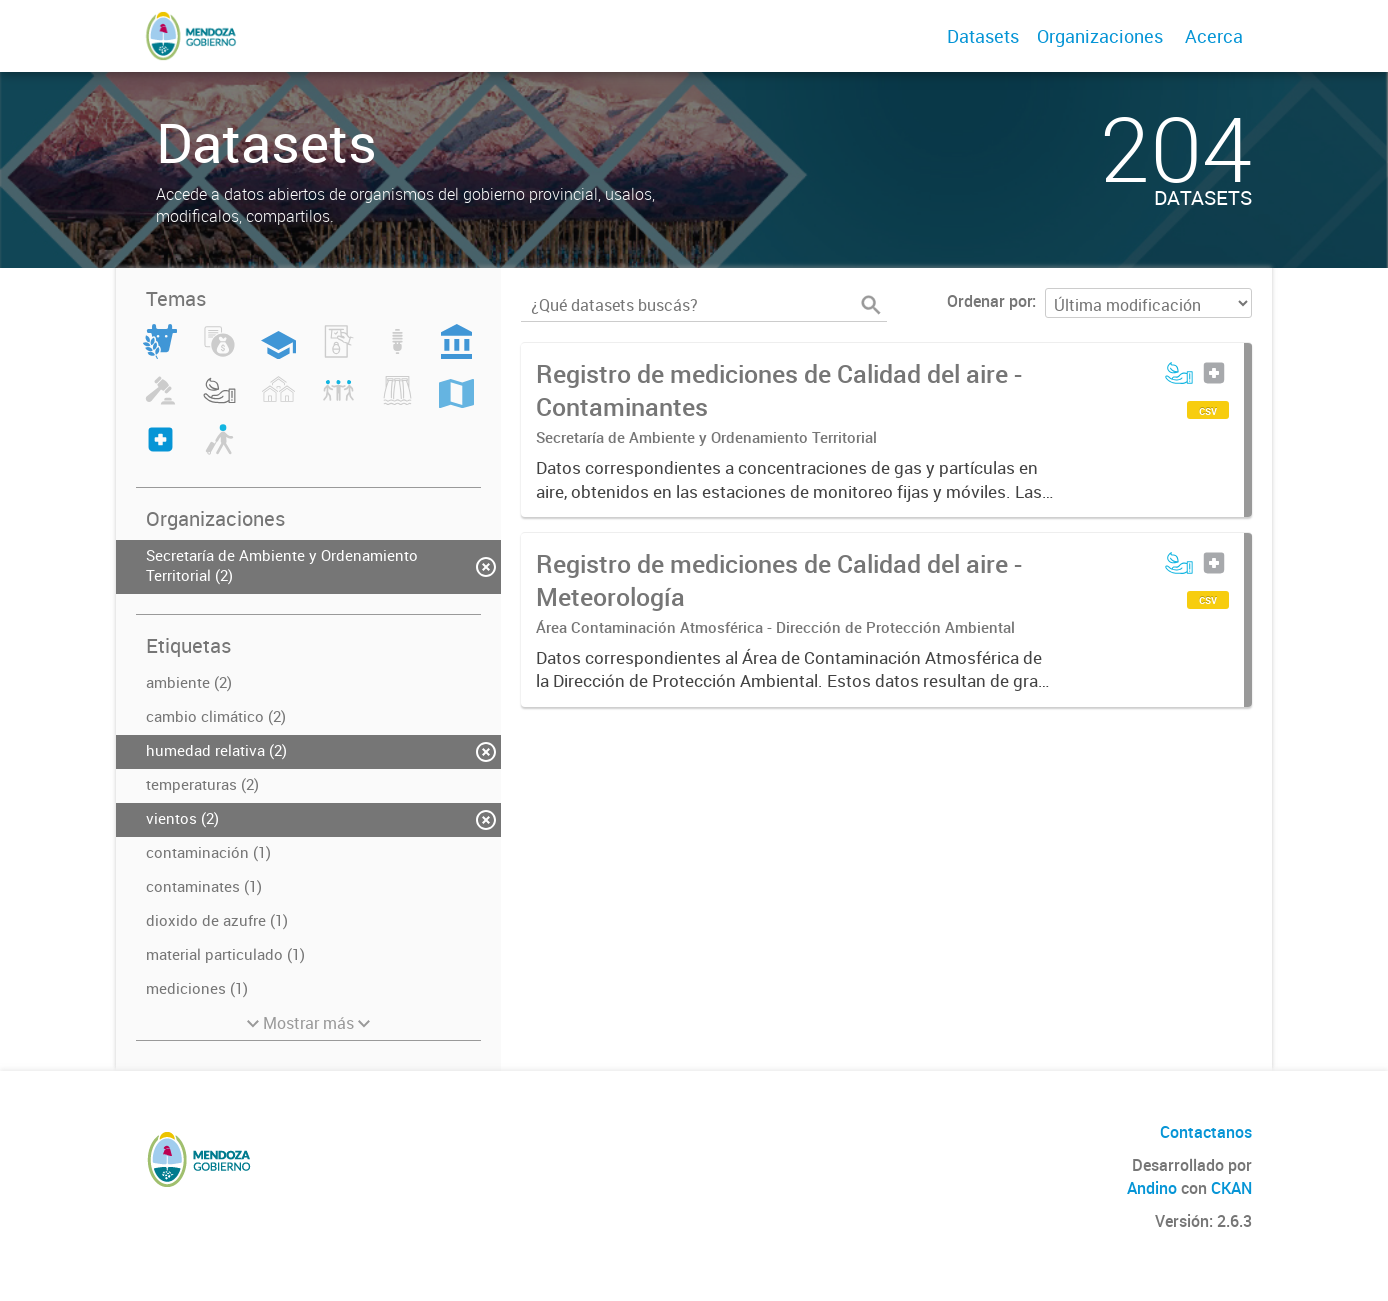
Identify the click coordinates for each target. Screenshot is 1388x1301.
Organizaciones (1100, 36)
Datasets (983, 36)
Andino (1152, 1188)
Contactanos (1206, 1132)
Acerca (1214, 36)
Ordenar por (989, 301)
